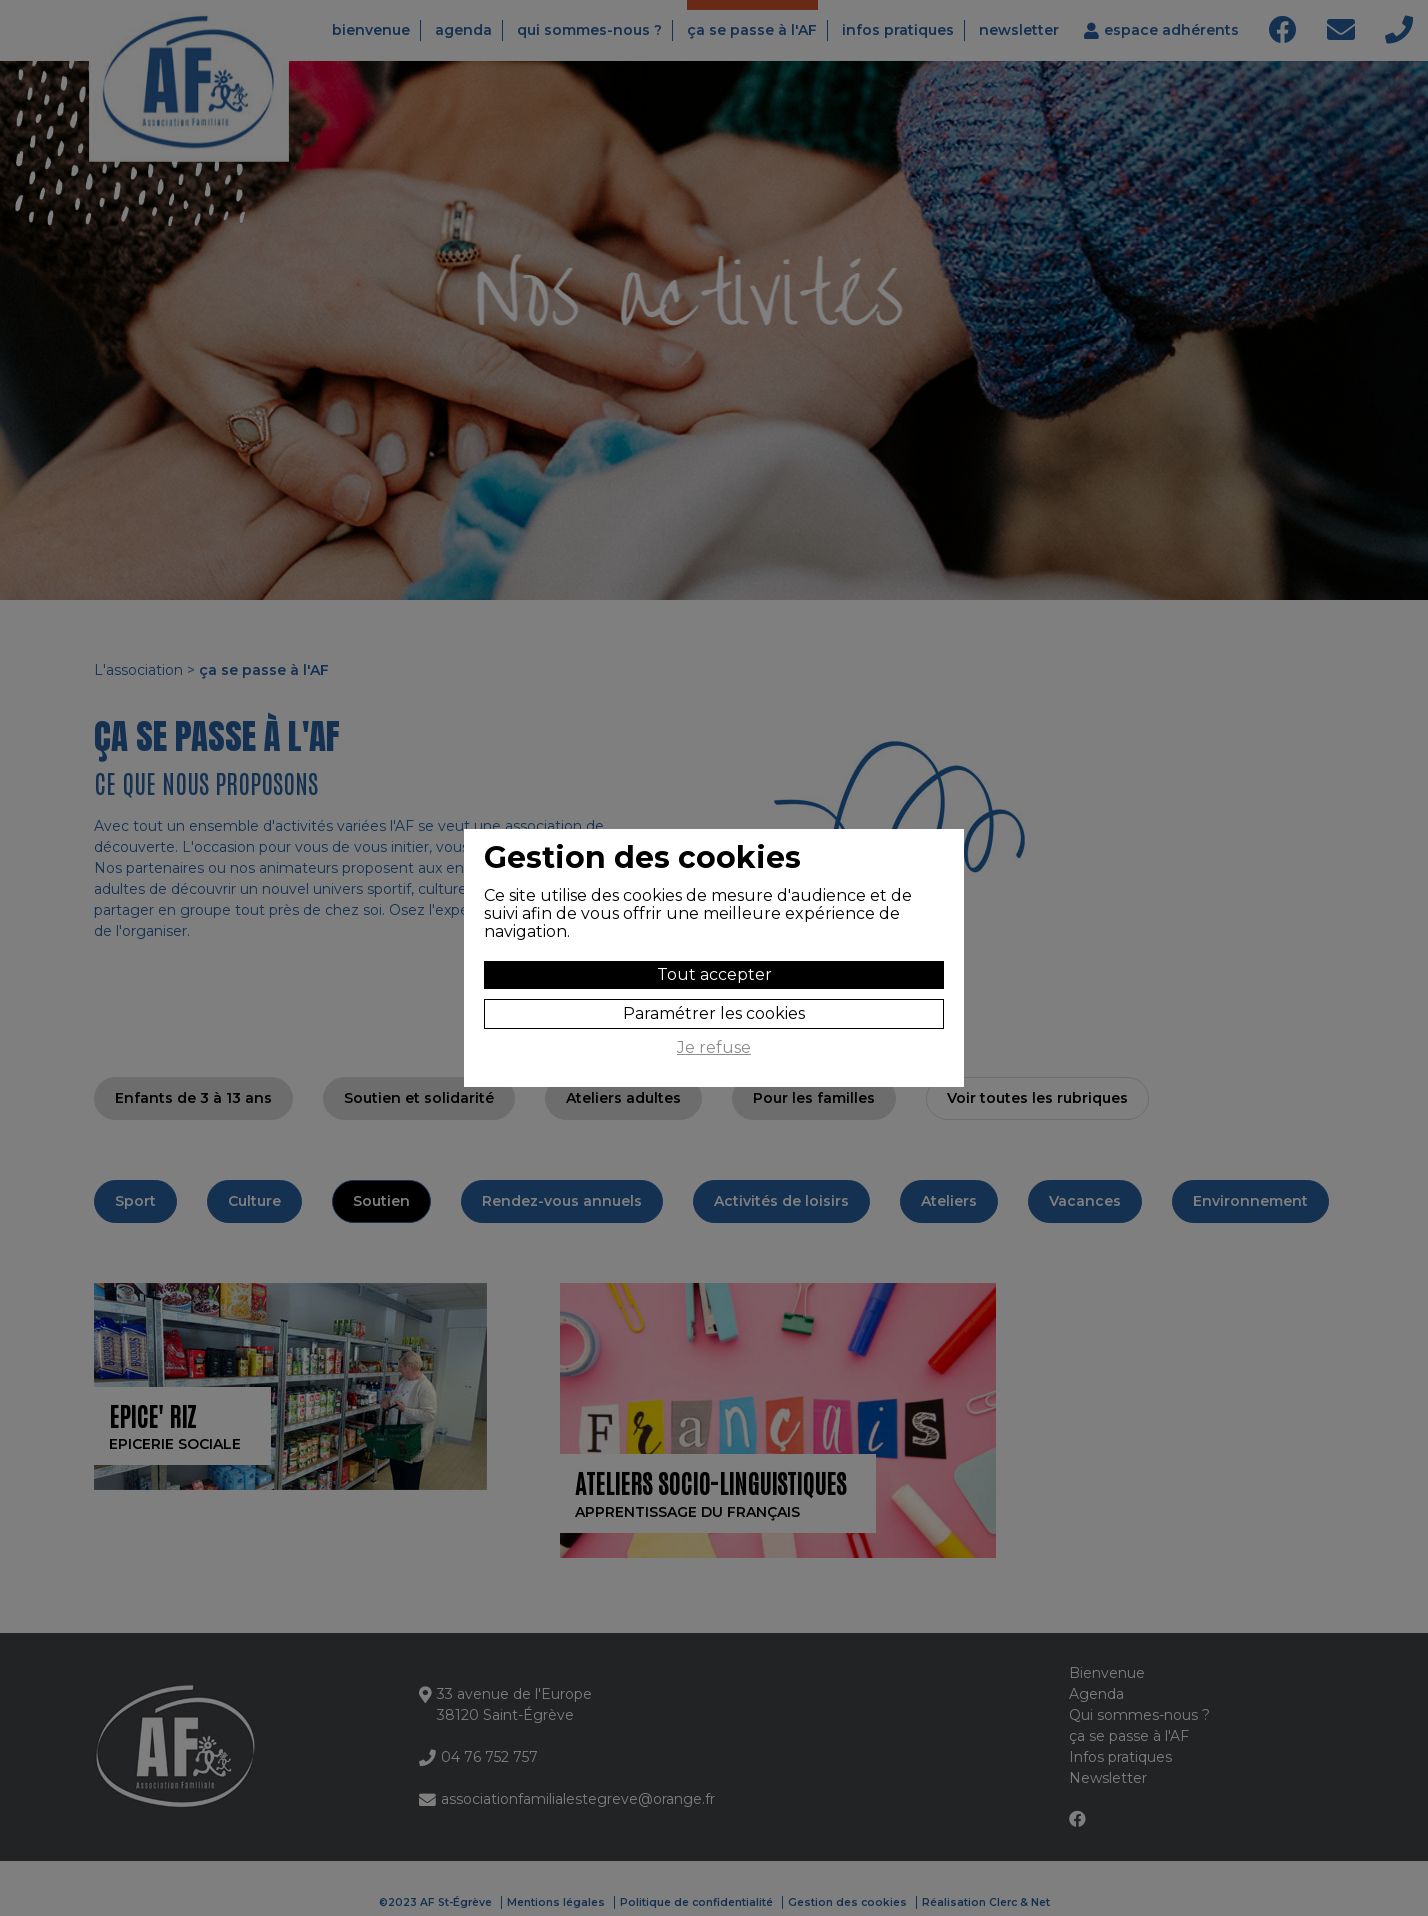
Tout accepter (714, 974)
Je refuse (714, 1048)
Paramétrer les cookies (714, 1013)
